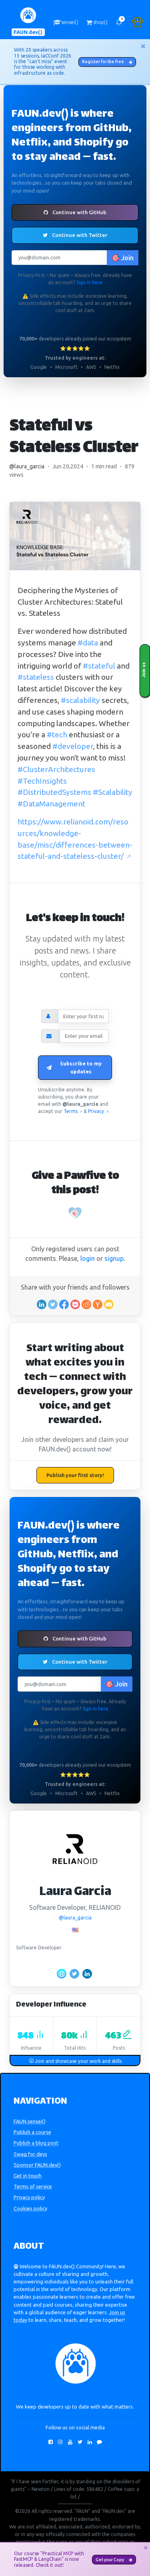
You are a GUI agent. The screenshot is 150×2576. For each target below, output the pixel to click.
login (87, 1258)
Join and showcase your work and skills (75, 2061)
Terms (73, 1111)
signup (114, 1258)
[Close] (143, 46)
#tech (57, 734)
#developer (72, 746)
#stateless (36, 677)
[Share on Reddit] (86, 1304)
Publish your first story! (75, 1475)
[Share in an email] (109, 1304)
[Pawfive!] (75, 1213)
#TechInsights (42, 780)
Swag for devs (30, 2154)
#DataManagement (51, 803)
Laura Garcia (75, 1892)
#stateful (99, 665)
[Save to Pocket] (75, 1304)
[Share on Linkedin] (41, 1304)
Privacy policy (29, 2197)
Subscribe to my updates (74, 1067)
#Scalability (112, 792)
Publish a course (32, 2132)
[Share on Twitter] (53, 1304)
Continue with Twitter (75, 235)
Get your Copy (114, 2559)
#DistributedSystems (54, 792)
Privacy (98, 1111)
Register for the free (107, 61)
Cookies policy (30, 2208)
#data (88, 642)
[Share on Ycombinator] (97, 1304)
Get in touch (28, 2175)
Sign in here (89, 282)
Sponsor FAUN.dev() (37, 2165)
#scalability (80, 700)
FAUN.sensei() (30, 2121)
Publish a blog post (36, 2143)
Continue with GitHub (75, 212)
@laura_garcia (26, 466)
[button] (118, 23)
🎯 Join (123, 257)
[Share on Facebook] (64, 1304)
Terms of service (33, 2186)
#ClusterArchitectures (56, 769)
